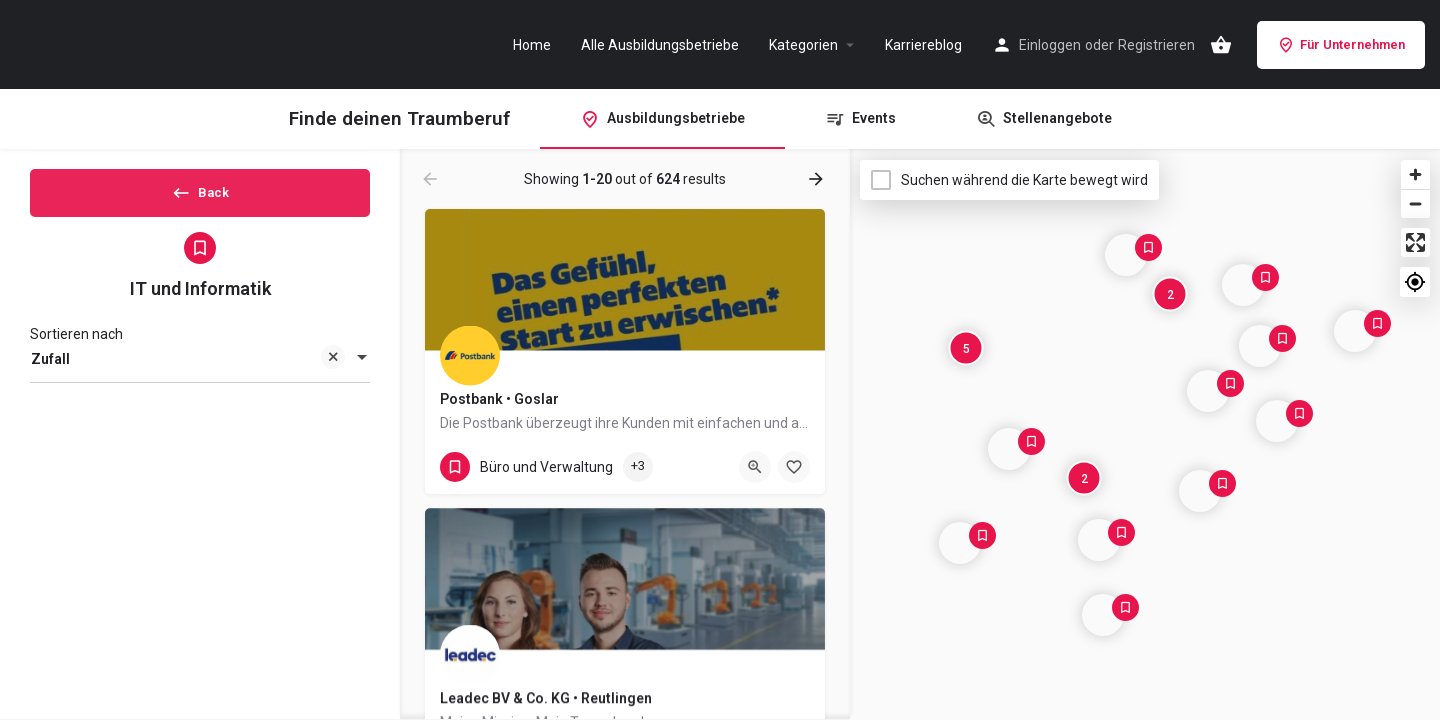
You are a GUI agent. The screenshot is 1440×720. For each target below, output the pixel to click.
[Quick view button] (755, 467)
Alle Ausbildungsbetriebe (660, 45)
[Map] (1145, 435)
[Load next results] (818, 179)
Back (200, 199)
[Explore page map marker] (1103, 615)
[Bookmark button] (794, 467)
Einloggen (1050, 45)
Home (532, 45)
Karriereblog (923, 45)
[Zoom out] (1415, 203)
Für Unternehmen (1341, 45)
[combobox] (200, 376)
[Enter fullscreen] (1415, 242)
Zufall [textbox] (188, 377)
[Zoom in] (1415, 174)
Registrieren (1156, 45)
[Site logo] (120, 43)
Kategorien (803, 45)
